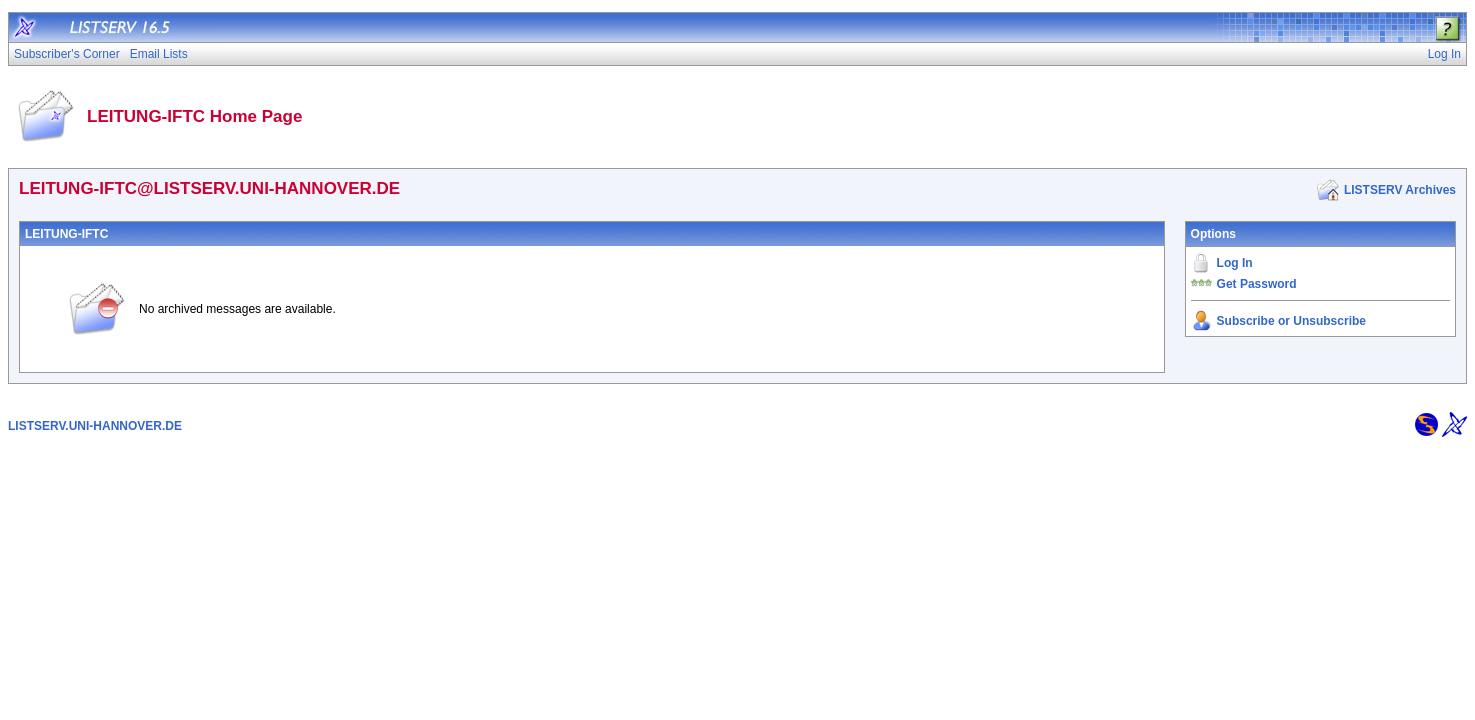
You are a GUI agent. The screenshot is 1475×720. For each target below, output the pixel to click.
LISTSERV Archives (1400, 190)
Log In (1235, 263)
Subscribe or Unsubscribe (1291, 321)
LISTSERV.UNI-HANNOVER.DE (95, 426)
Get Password (1257, 284)
